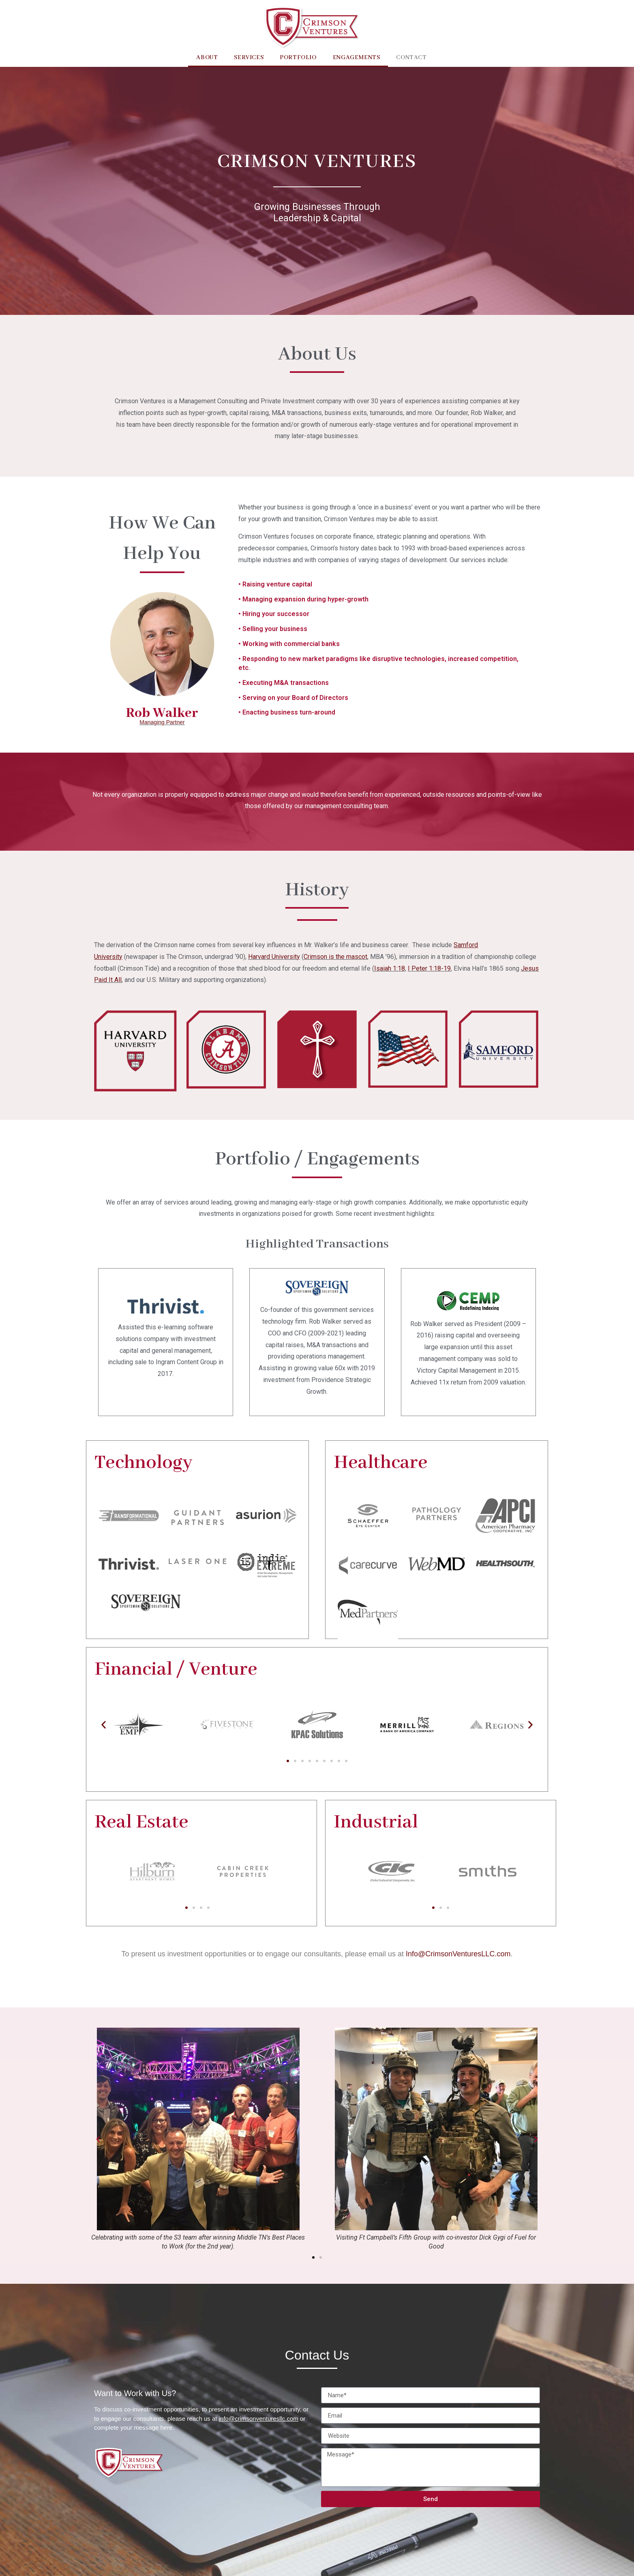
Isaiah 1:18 (389, 968)
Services (248, 57)
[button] (288, 1761)
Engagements (356, 57)
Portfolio (298, 57)
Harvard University (274, 957)
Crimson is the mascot (335, 957)
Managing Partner (161, 722)
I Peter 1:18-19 (429, 968)
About (207, 57)
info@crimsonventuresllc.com (258, 2418)
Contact (411, 57)
